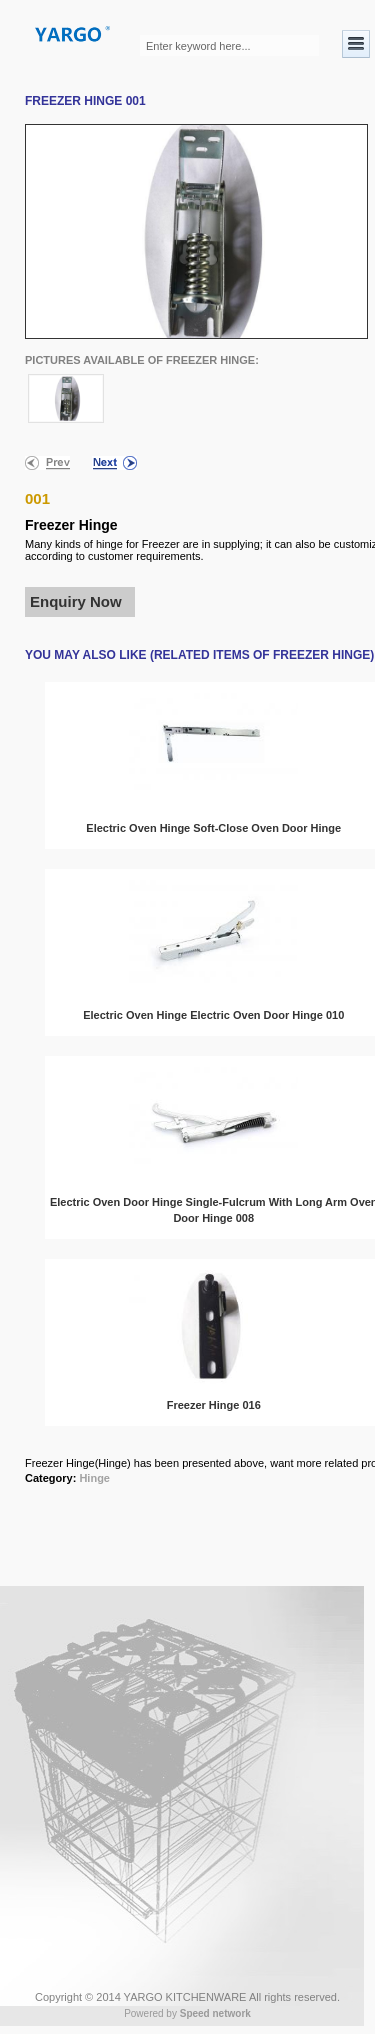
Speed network (215, 2013)
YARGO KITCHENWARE (185, 1997)
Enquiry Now (76, 601)
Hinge (94, 1478)
